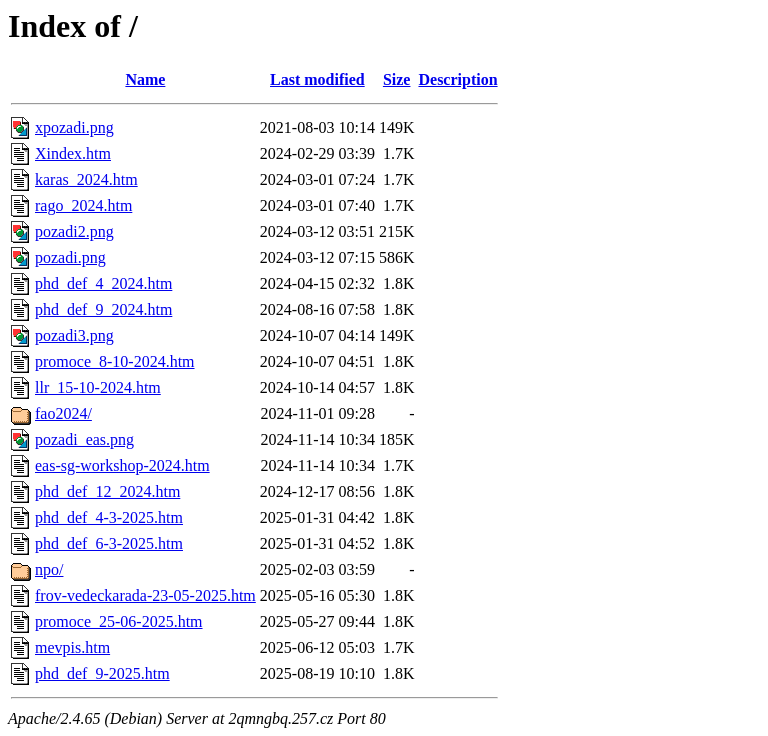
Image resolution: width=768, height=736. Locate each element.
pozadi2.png (74, 231)
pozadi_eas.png (84, 439)
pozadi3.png (74, 335)
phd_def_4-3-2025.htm (109, 517)
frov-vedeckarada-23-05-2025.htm (145, 595)
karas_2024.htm (86, 179)
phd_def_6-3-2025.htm (109, 543)
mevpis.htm (72, 647)
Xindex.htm (73, 153)
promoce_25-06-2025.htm (119, 621)
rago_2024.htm (83, 205)
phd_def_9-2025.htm (102, 673)
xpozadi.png (74, 127)
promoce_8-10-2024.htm (115, 361)
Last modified (317, 79)
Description (457, 79)
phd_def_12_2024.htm (107, 491)
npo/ (49, 569)
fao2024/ (63, 413)
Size (397, 79)
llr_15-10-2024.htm (98, 387)
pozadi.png (70, 257)
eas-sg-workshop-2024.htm (122, 465)
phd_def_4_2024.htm (103, 283)
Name (145, 79)
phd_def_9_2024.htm (103, 309)
